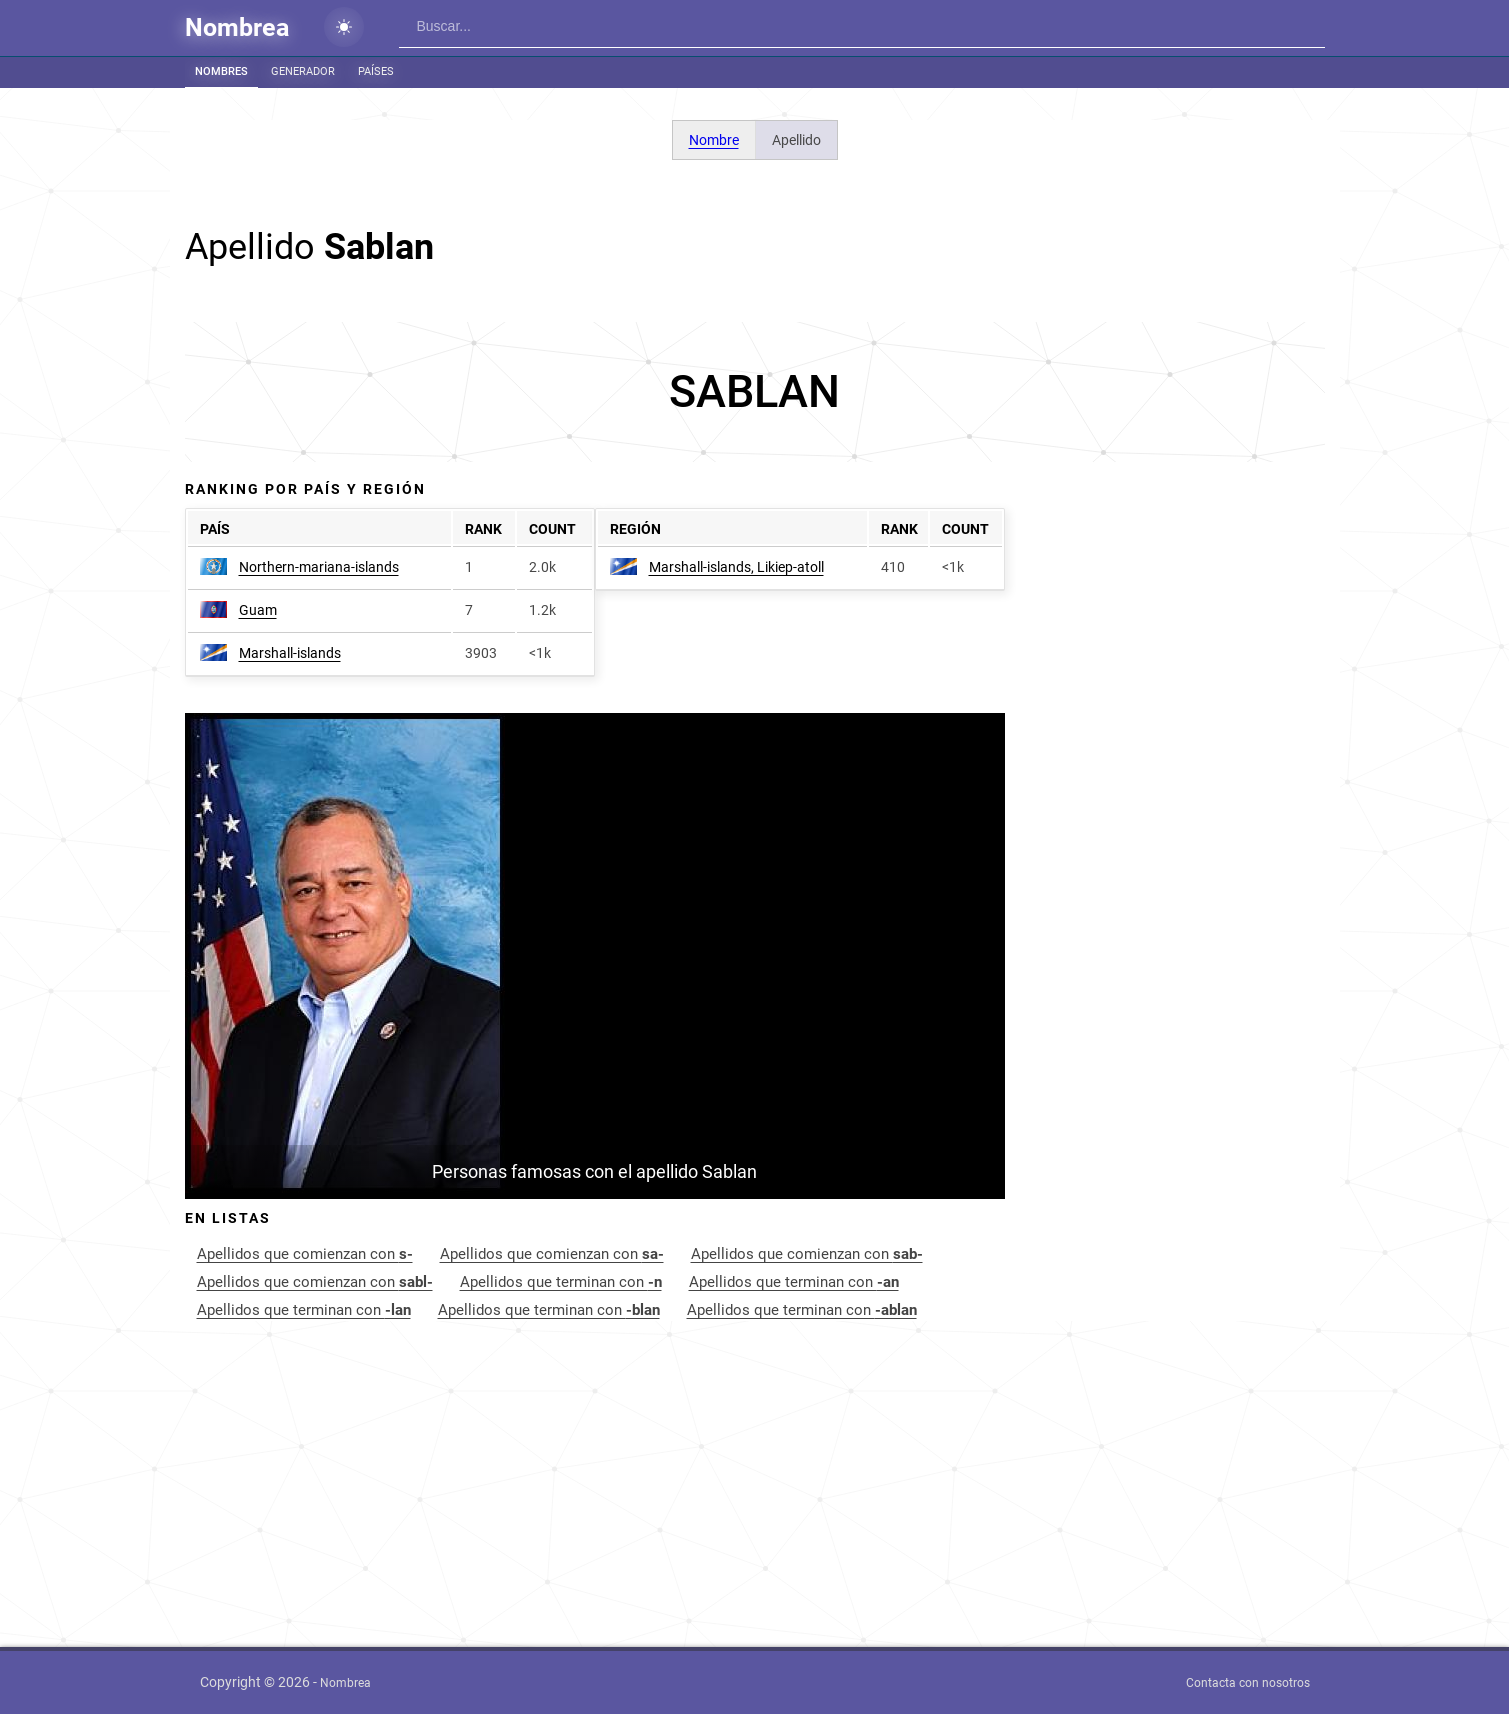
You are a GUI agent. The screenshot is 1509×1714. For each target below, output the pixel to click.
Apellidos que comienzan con (305, 1254)
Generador (303, 71)
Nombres (221, 71)
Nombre (714, 140)
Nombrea (237, 27)
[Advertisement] (755, 392)
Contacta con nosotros (1248, 1683)
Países (376, 71)
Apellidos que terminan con (561, 1282)
